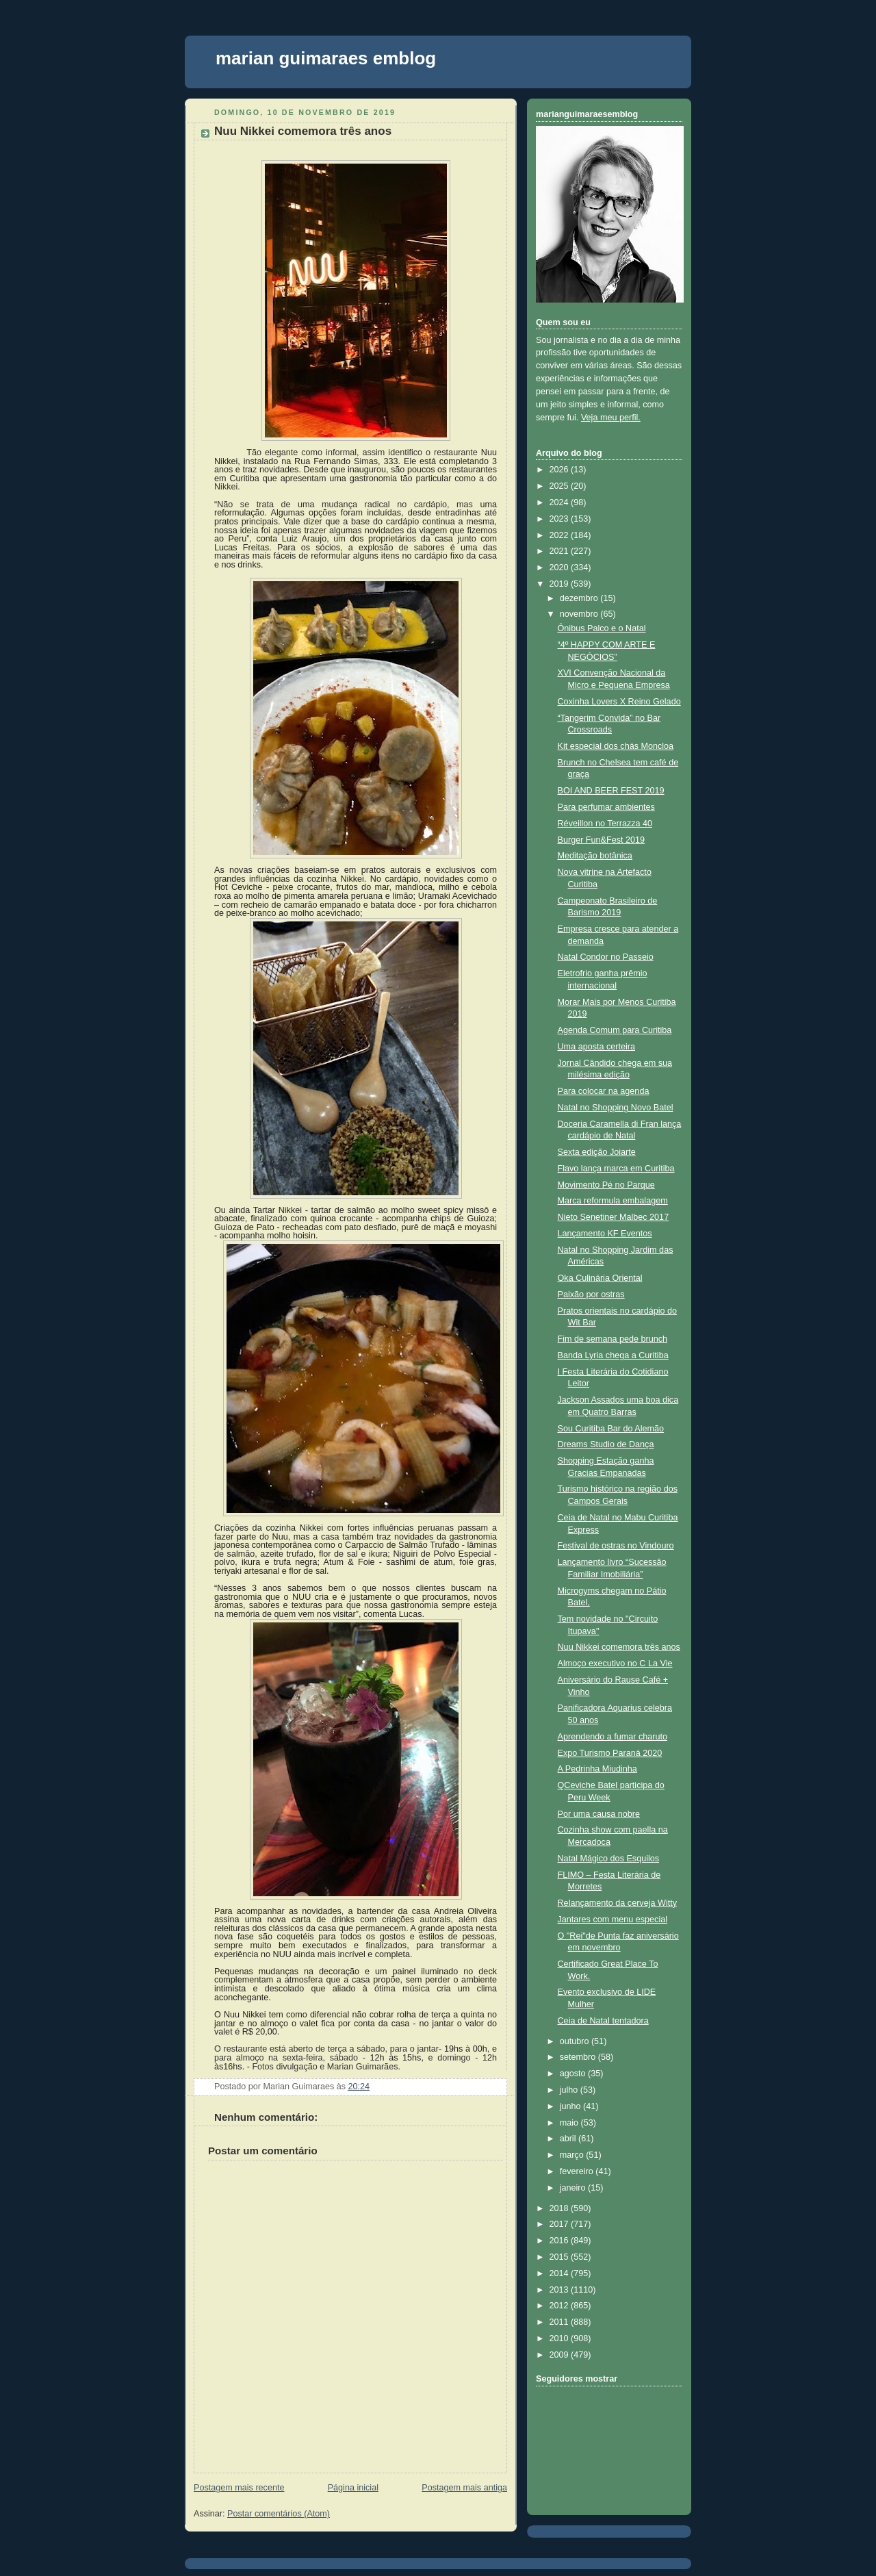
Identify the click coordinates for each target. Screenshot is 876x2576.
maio (570, 2123)
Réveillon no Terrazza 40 (605, 823)
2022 (560, 535)
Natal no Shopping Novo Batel (615, 1107)
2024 (560, 502)
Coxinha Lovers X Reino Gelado (619, 701)
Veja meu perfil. (611, 417)
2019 (560, 584)
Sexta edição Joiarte (597, 1152)
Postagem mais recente (239, 2487)
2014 (560, 2273)
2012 (560, 2305)
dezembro (580, 598)
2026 (560, 469)
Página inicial (353, 2487)
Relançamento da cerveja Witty (618, 1903)
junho (571, 2106)
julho (570, 2090)
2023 (560, 519)
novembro (580, 614)
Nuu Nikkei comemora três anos (302, 131)
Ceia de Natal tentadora (603, 2021)
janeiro (574, 2188)
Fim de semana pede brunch (613, 1339)
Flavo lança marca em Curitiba (616, 1168)
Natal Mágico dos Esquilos (609, 1858)
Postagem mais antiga (464, 2487)
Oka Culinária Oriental (600, 1278)
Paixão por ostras (591, 1294)
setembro (579, 2057)
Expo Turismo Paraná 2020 (610, 1753)
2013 (560, 2290)
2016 (560, 2240)
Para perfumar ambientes (606, 807)
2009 (560, 2355)
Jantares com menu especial (613, 1919)
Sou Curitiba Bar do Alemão (611, 1428)
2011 (560, 2322)
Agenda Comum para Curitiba (615, 1030)
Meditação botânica (595, 855)
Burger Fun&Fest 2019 (601, 840)
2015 (560, 2257)
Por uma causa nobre (599, 1814)
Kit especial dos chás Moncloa (616, 746)
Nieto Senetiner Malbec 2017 (613, 1217)
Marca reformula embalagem (613, 1201)
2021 (560, 551)
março (573, 2155)
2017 (560, 2224)
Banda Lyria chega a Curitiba (613, 1355)
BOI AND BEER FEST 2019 (611, 790)
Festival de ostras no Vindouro (616, 1546)
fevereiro (578, 2171)
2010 (560, 2338)
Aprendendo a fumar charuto (613, 1737)
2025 (560, 486)
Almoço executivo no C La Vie (615, 1663)
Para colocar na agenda (603, 1091)
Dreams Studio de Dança (606, 1444)
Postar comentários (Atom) (278, 2513)
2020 (560, 567)
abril (569, 2138)
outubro (575, 2041)
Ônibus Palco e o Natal (602, 628)
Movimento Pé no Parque (606, 1185)
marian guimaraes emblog (326, 58)
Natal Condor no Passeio (606, 957)
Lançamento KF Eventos (605, 1233)
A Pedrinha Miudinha (597, 1769)
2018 (560, 2208)
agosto (574, 2073)
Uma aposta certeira (597, 1046)
